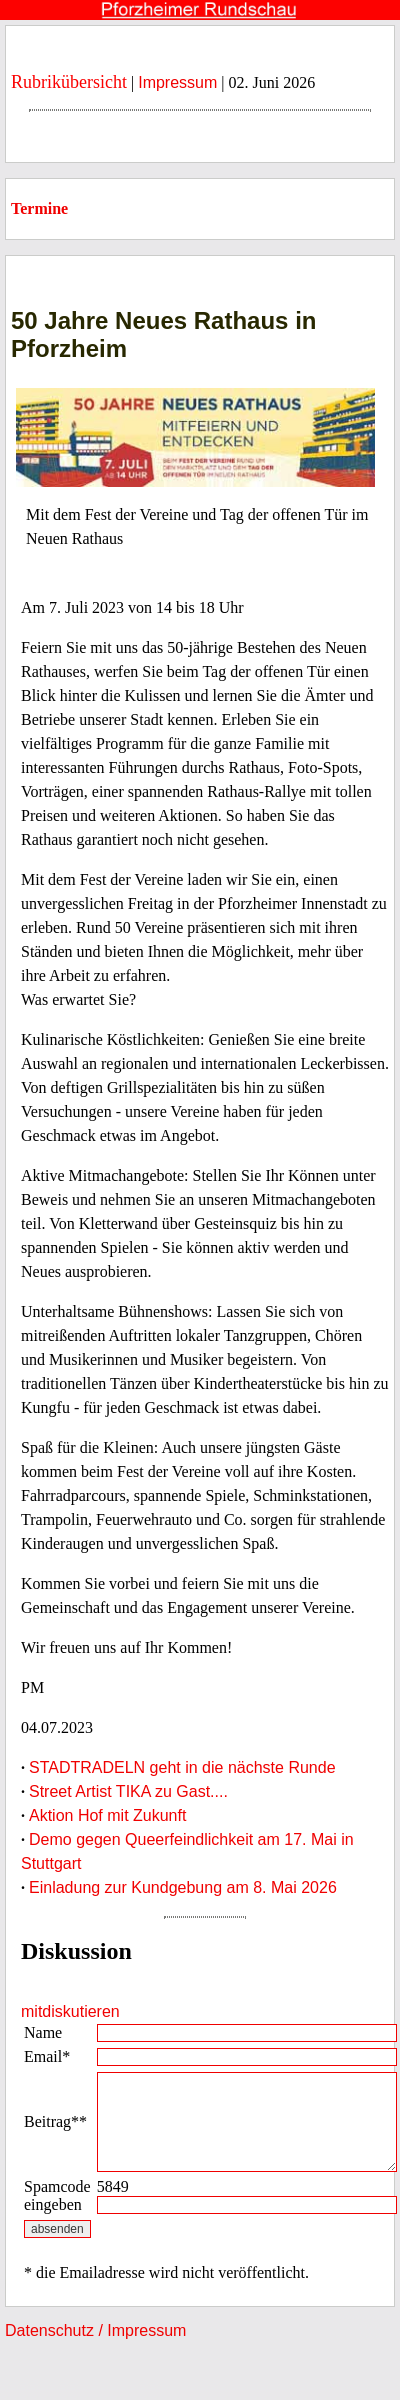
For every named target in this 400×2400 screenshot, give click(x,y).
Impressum (177, 82)
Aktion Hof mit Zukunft (107, 1815)
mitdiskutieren (70, 2011)
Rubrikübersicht (69, 82)
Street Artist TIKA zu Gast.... (128, 1791)
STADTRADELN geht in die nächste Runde (182, 1767)
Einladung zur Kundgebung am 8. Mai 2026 (183, 1887)
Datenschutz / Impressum (95, 2330)
